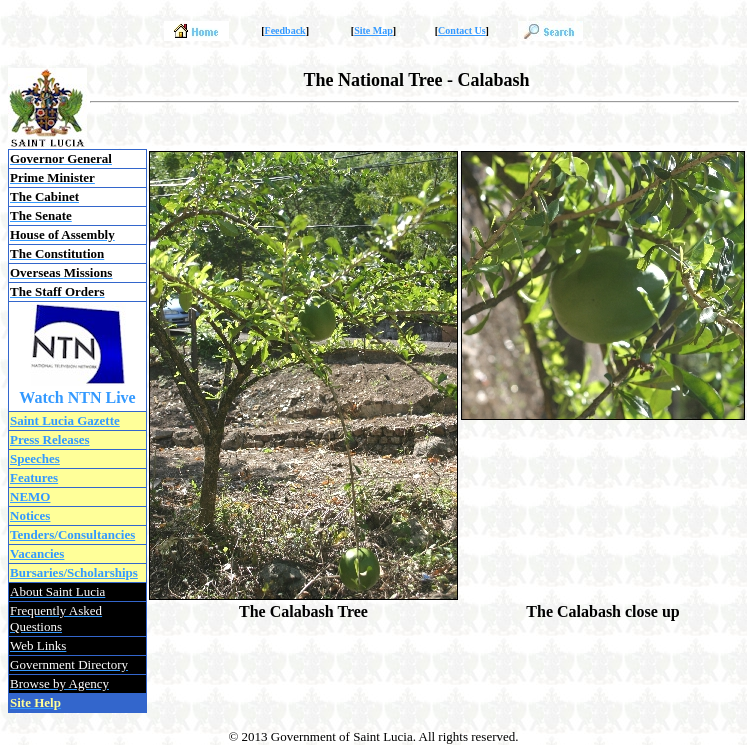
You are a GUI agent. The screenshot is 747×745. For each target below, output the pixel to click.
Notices (30, 515)
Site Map (373, 30)
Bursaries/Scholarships (74, 572)
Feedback (285, 30)
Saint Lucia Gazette (65, 420)
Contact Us (462, 30)
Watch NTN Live (77, 397)
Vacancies (37, 553)
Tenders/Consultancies (72, 534)
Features (34, 477)
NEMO (30, 496)
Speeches (35, 458)
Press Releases (50, 439)
